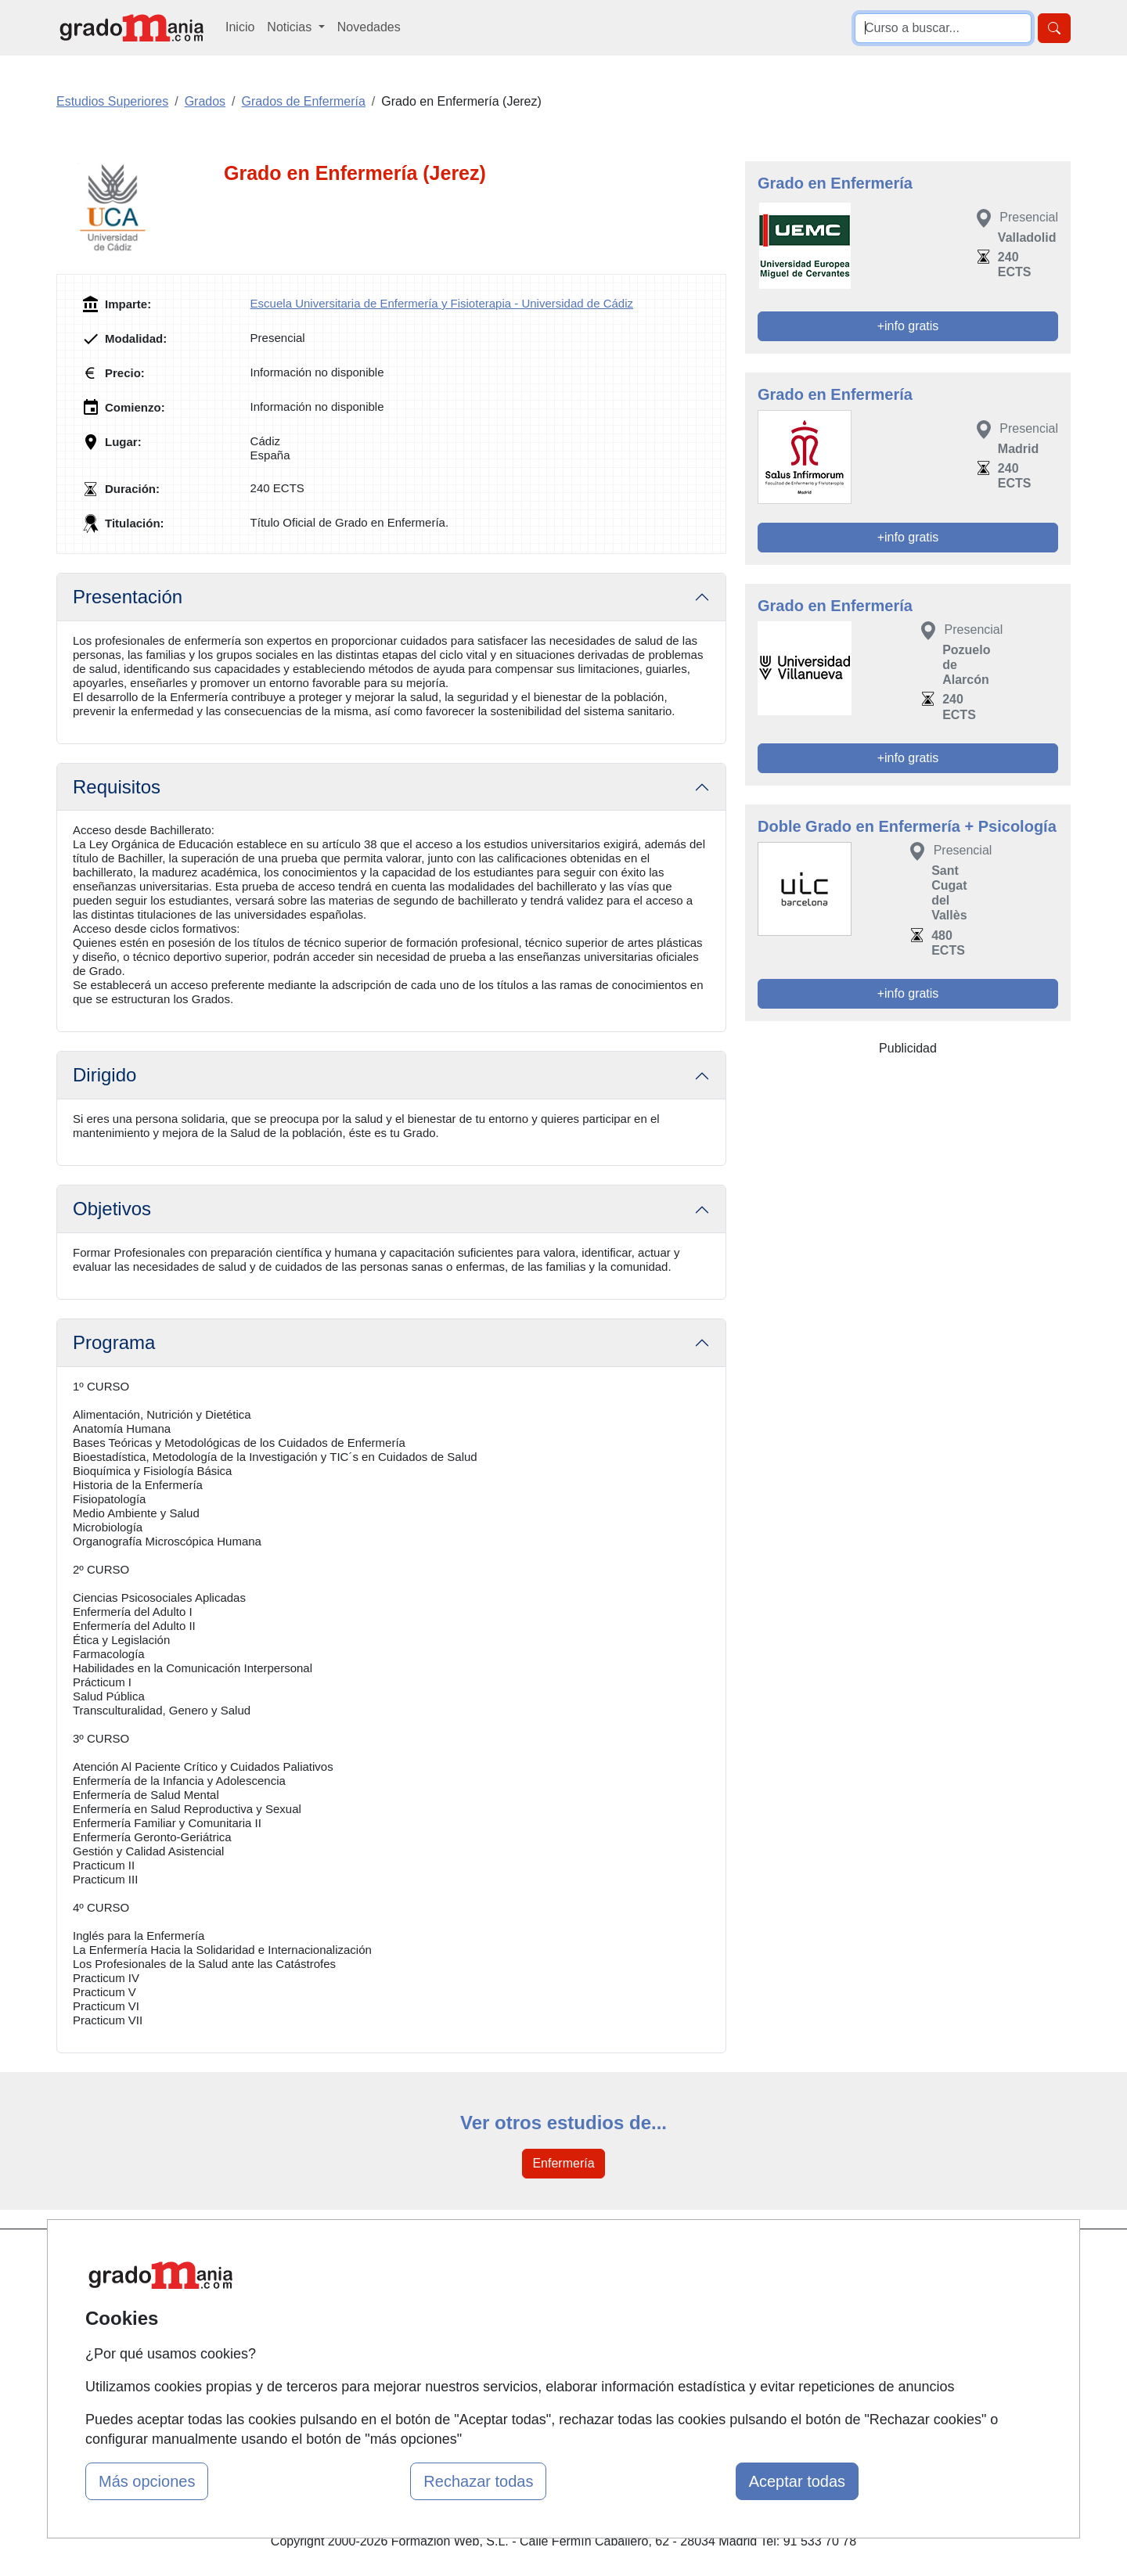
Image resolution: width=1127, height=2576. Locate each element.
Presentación (127, 596)
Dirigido (104, 1074)
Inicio (239, 27)
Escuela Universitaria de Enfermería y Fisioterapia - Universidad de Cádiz (441, 303)
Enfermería (563, 2163)
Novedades (369, 27)
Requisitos (116, 786)
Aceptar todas (797, 2481)
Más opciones (147, 2481)
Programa (114, 1342)
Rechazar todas (478, 2481)
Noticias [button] (291, 27)
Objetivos (112, 1208)
